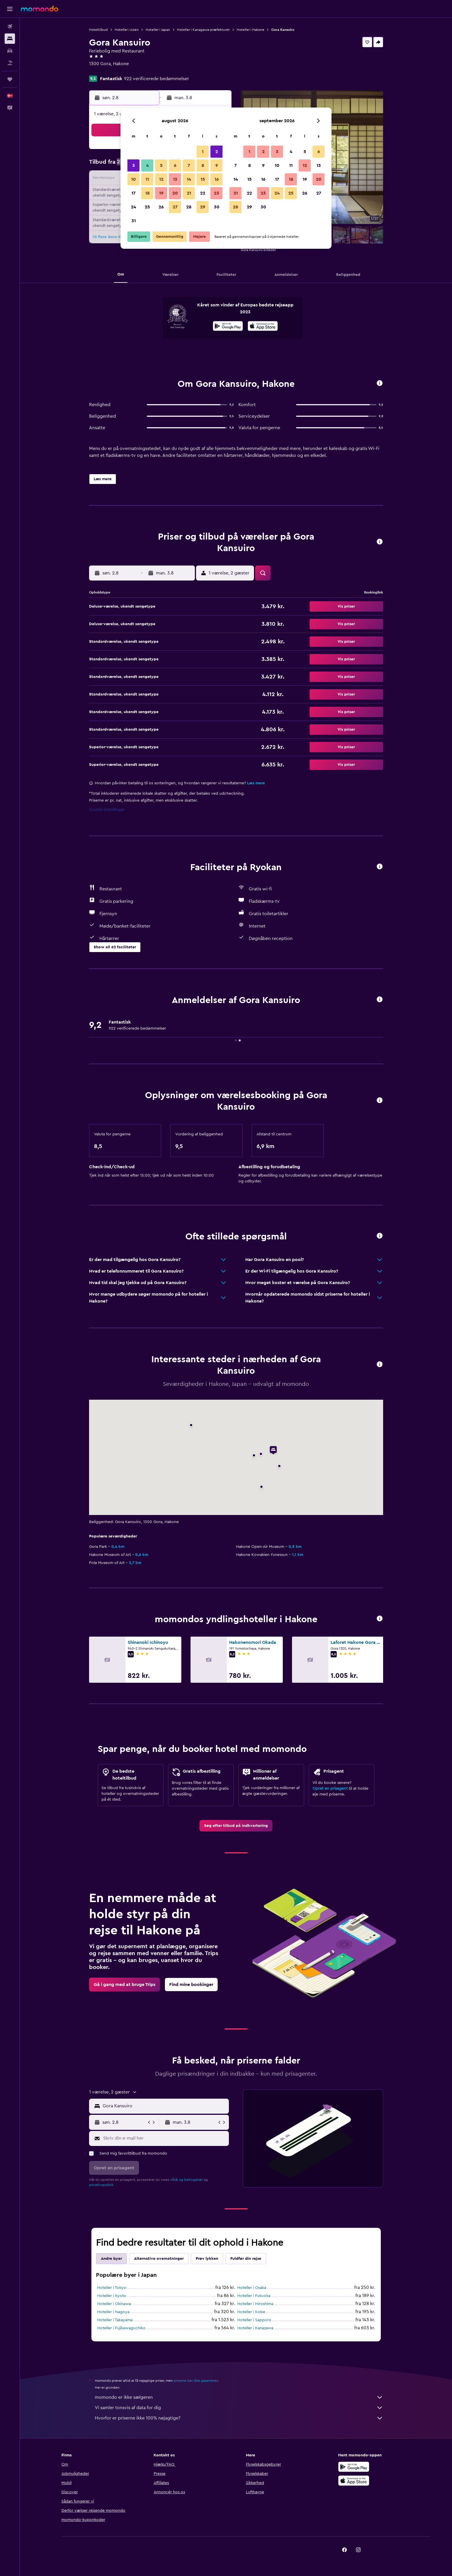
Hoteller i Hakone (250, 29)
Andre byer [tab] (111, 2259)
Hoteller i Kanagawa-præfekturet (203, 29)
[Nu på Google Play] (228, 326)
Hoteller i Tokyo (111, 2288)
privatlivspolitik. (101, 2185)
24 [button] (133, 207)
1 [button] (203, 151)
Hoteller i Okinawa (114, 2304)
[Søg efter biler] (9, 50)
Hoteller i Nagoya (113, 2312)
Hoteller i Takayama (115, 2320)
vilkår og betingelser (186, 2179)
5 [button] (161, 165)
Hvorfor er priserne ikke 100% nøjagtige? (239, 2418)
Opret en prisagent (330, 1789)
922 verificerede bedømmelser (156, 78)
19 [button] (161, 193)
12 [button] (161, 179)
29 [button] (202, 207)
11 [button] (147, 179)
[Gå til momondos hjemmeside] (39, 9)
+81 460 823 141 (105, 70)
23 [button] (216, 193)
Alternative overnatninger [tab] (159, 2259)
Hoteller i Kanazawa (255, 2328)
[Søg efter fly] (9, 26)
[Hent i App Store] (263, 326)
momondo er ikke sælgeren (239, 2397)
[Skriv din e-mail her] (165, 2138)
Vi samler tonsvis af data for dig (239, 2407)
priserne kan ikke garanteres (196, 2380)
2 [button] (216, 151)
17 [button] (133, 193)
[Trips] (9, 79)
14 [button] (189, 179)
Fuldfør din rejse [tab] (245, 2259)
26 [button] (161, 207)
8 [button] (202, 165)
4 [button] (147, 165)
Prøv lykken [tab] (207, 2259)
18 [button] (147, 193)
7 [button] (189, 165)
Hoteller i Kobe (251, 2312)
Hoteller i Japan (158, 29)
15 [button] (203, 179)
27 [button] (175, 207)
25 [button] (147, 207)
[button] (9, 9)
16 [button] (216, 179)
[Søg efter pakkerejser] (9, 63)
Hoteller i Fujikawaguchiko (121, 2328)
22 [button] (202, 193)
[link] (235, 1825)
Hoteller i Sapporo (254, 2320)
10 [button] (133, 179)
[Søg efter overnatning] (9, 38)
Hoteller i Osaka (251, 2288)
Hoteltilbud (98, 29)
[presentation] (263, 326)
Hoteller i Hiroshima (255, 2304)
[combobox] (164, 2106)
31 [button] (133, 220)
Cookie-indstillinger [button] (107, 810)
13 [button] (175, 179)
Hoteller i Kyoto (111, 2296)
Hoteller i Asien (127, 29)
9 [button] (216, 165)
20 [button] (175, 193)
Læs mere (256, 783)
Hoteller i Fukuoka (253, 2296)
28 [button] (188, 207)
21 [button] (189, 193)
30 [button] (216, 207)
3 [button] (133, 165)
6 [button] (175, 165)
